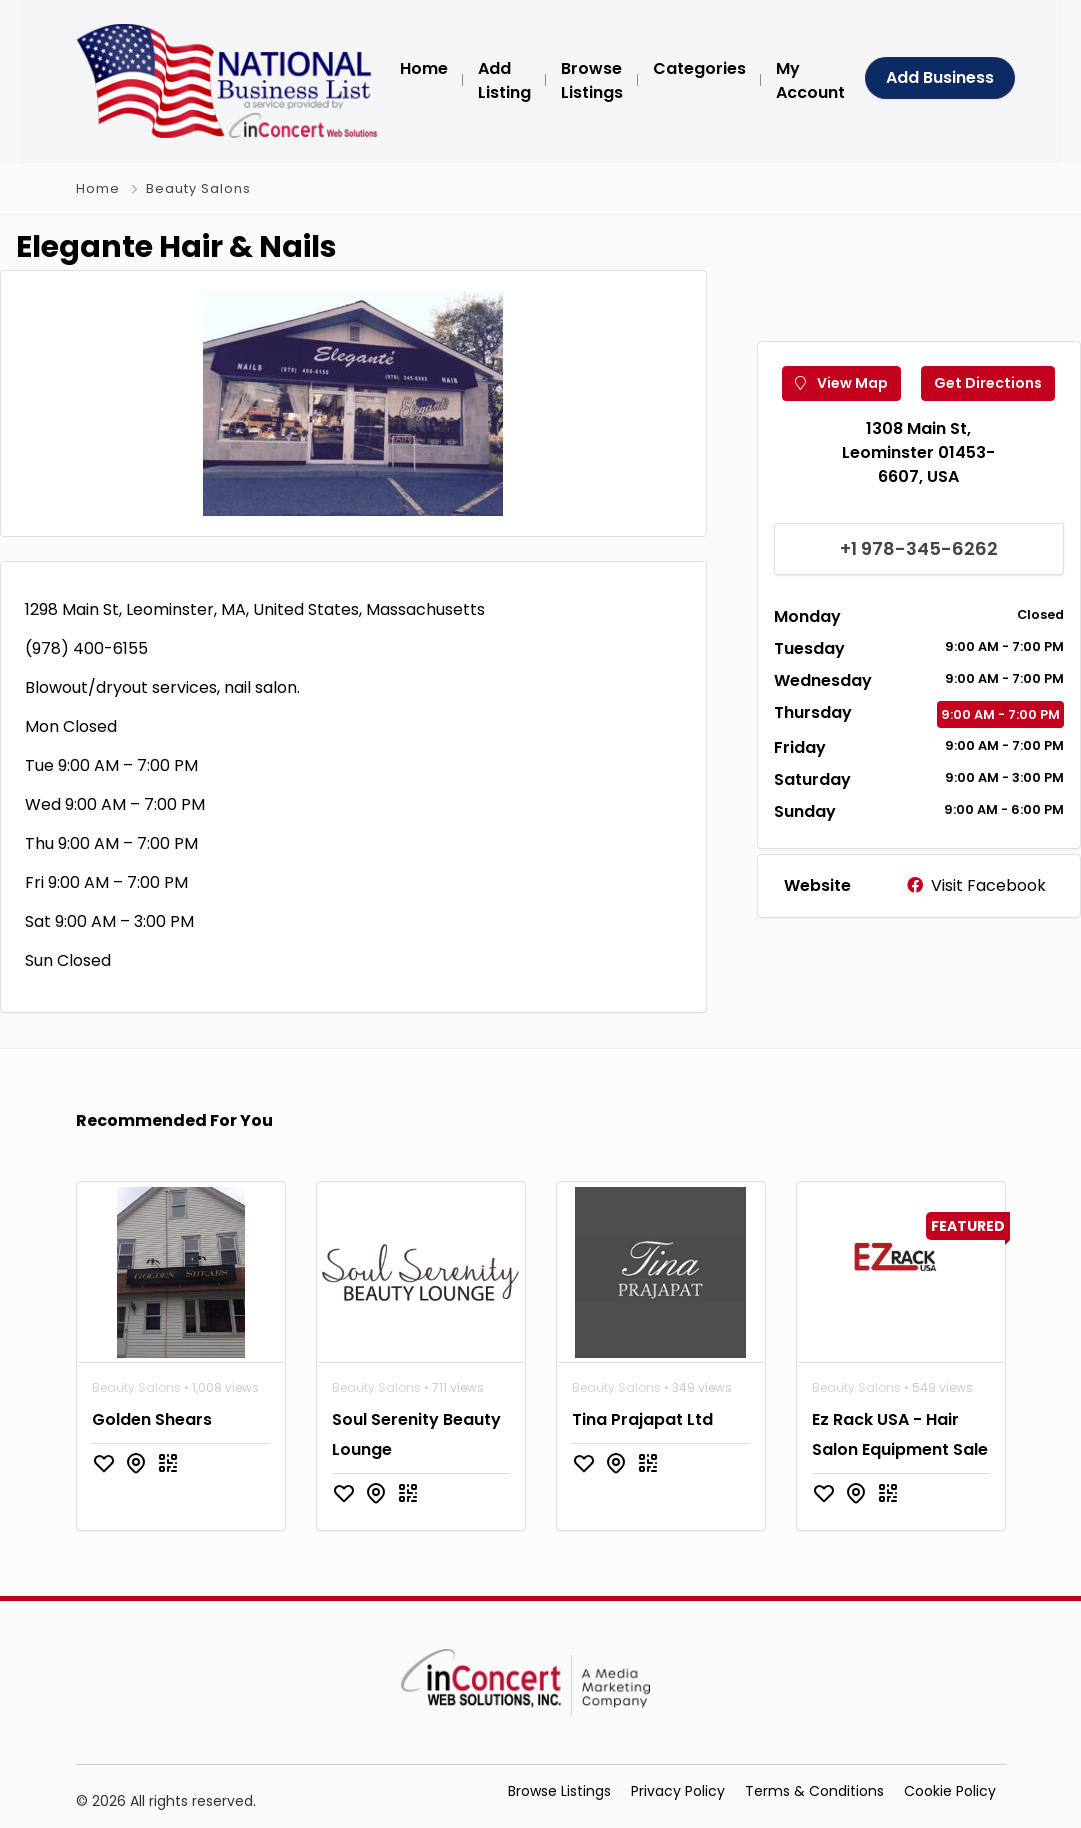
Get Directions (988, 383)
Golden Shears (152, 1419)
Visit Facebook (976, 885)
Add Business (940, 77)
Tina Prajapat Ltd (642, 1419)
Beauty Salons (198, 188)
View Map (841, 383)
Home (98, 188)
